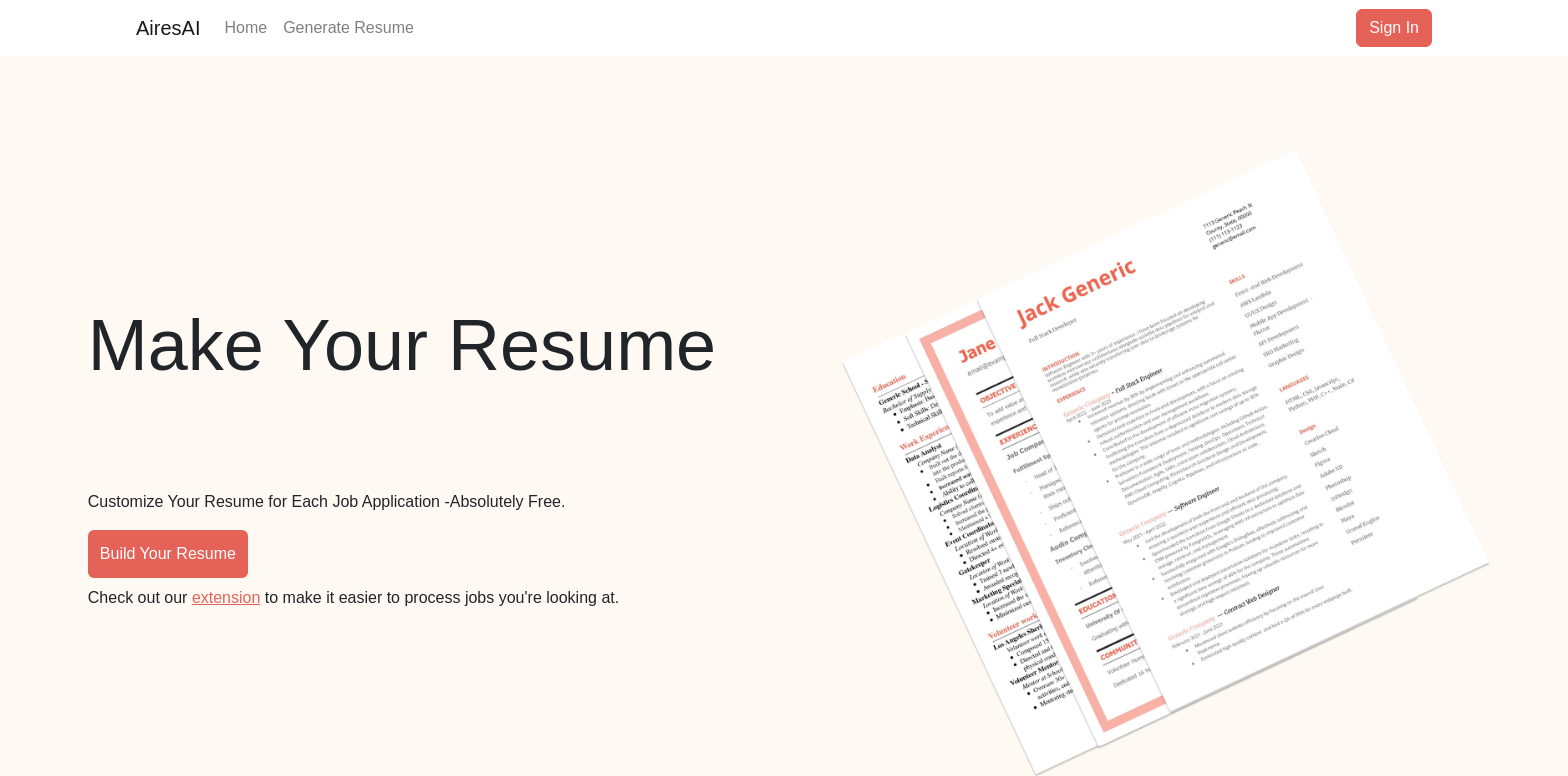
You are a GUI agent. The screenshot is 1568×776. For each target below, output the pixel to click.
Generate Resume (349, 26)
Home (246, 26)
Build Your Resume (168, 553)
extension (226, 597)
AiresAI (168, 28)
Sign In (1394, 27)
